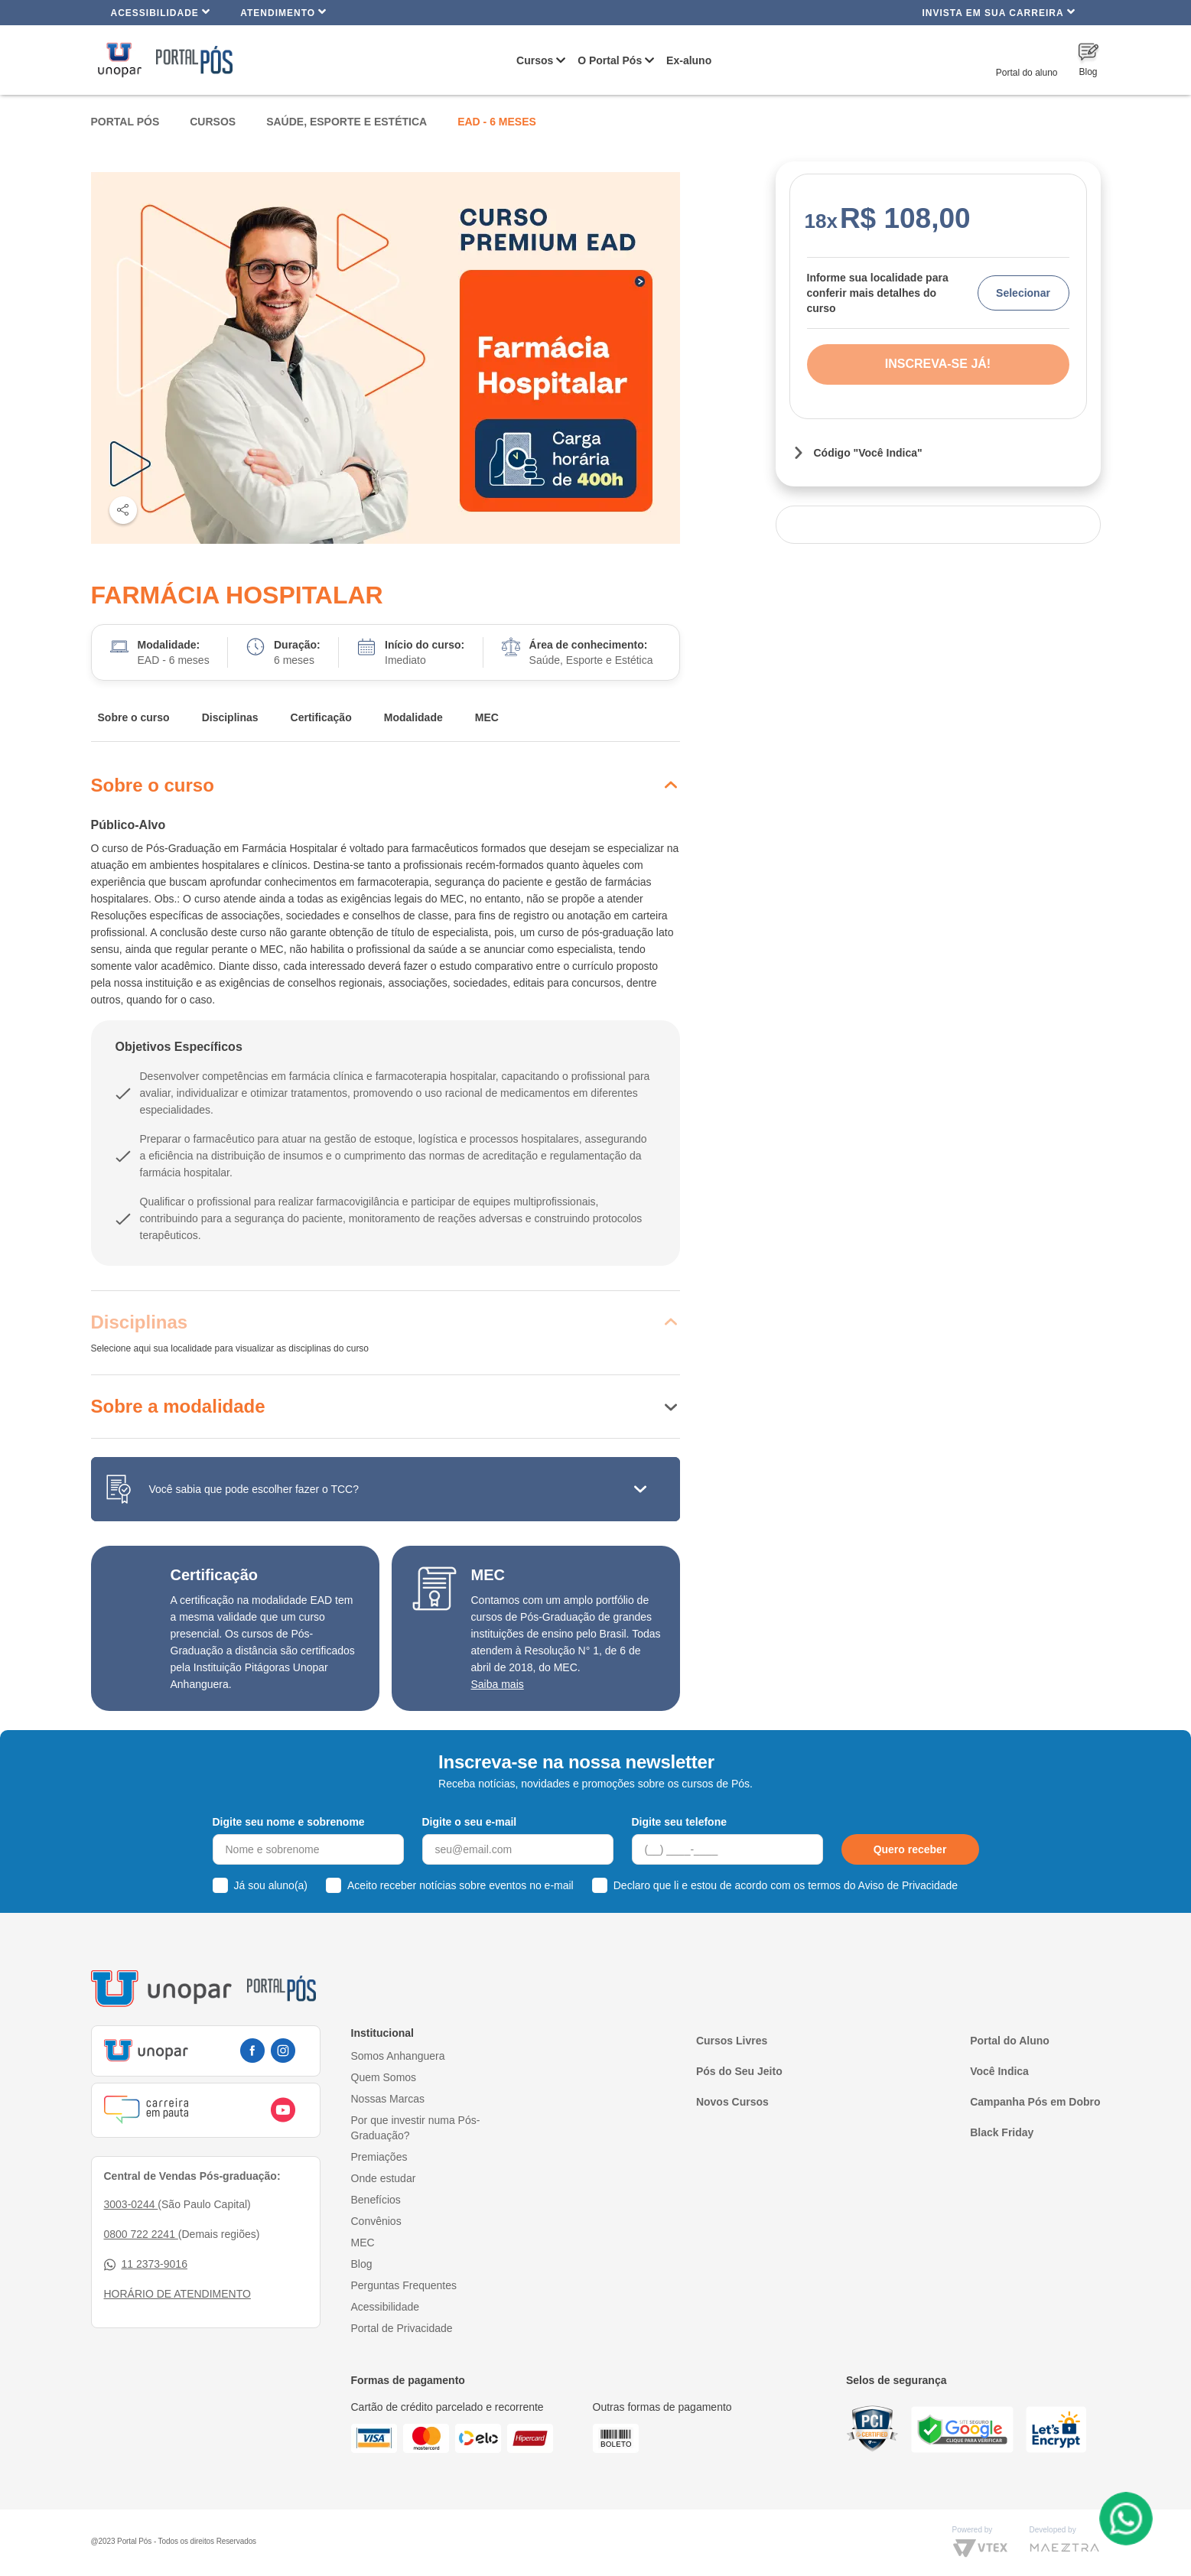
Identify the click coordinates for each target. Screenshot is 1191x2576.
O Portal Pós (610, 60)
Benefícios (376, 2200)
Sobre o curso (134, 717)
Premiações (379, 2157)
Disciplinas (230, 717)
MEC (487, 717)
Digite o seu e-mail (469, 1822)
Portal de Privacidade (402, 2328)
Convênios (376, 2221)
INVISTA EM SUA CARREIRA (998, 11)
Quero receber (910, 1849)
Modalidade (413, 717)
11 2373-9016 (145, 2264)
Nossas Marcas (388, 2099)
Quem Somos (384, 2077)
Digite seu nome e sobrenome (289, 1822)
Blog (362, 2264)
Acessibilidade (161, 11)
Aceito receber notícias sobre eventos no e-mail (460, 1885)
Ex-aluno (688, 60)
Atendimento (283, 11)
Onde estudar (383, 2178)
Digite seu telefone (679, 1822)
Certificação (321, 717)
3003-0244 (131, 2204)
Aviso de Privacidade (908, 1885)
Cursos (534, 60)
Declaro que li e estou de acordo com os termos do (785, 1885)
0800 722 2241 (141, 2234)
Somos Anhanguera (398, 2056)
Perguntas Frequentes (404, 2285)
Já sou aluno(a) (271, 1885)
